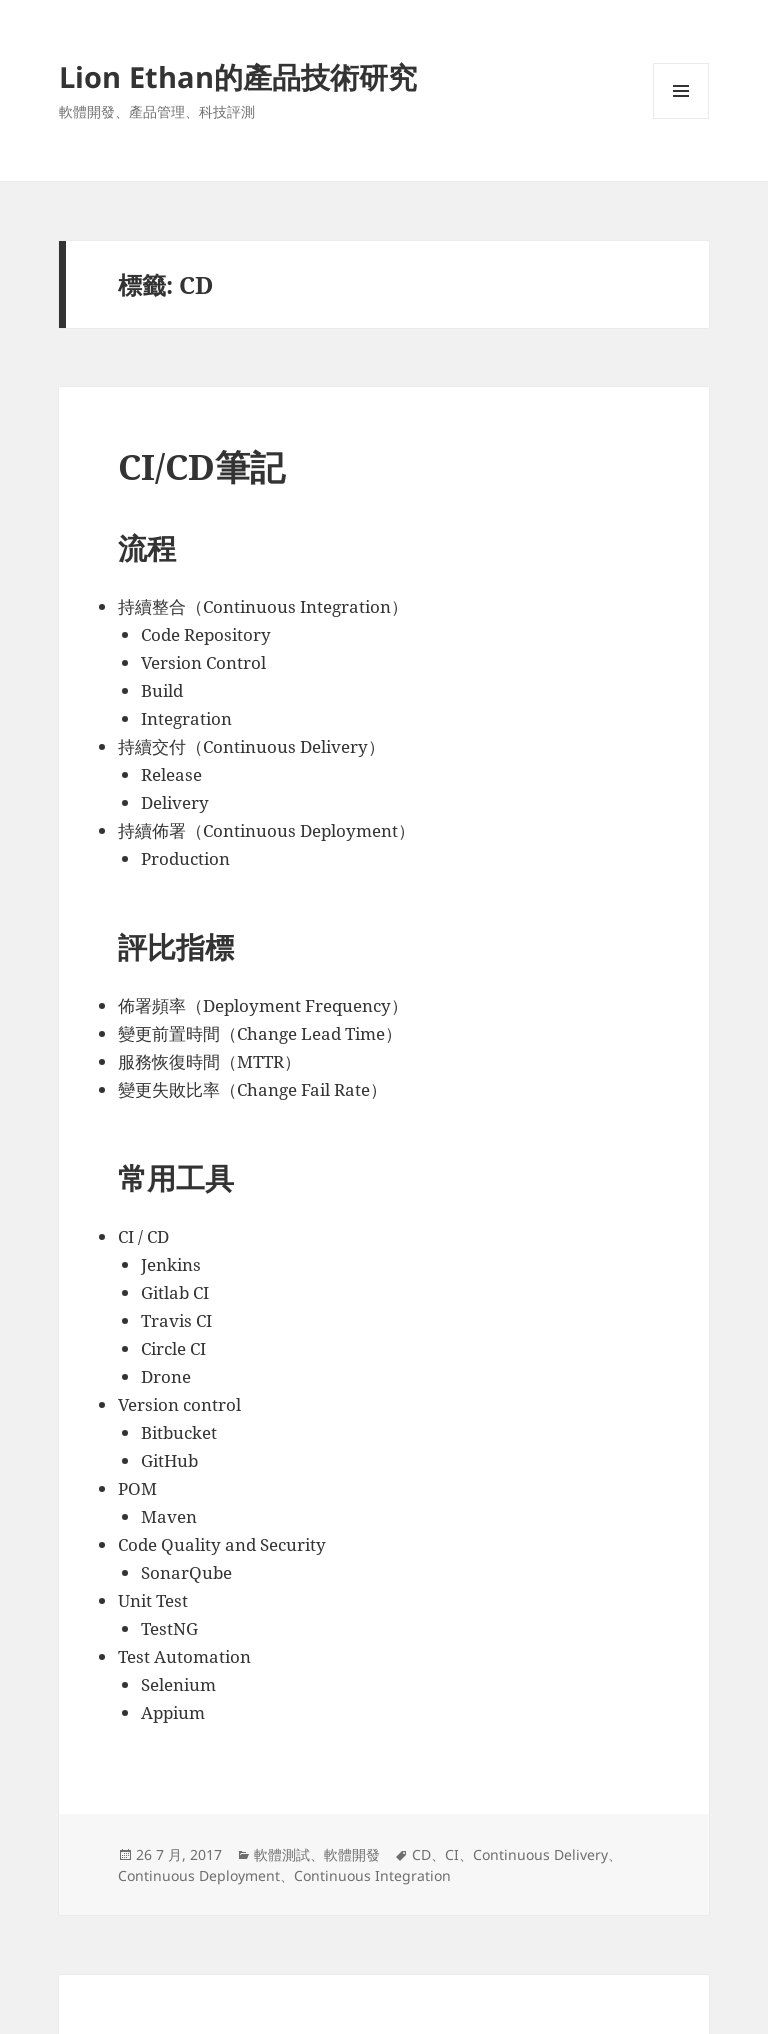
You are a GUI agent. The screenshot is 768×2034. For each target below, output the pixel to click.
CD (421, 1854)
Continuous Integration (372, 1875)
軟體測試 (282, 1854)
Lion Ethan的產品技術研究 (238, 76)
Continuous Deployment (199, 1875)
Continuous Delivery (540, 1854)
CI (452, 1854)
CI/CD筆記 (201, 466)
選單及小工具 (681, 118)
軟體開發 (352, 1854)
